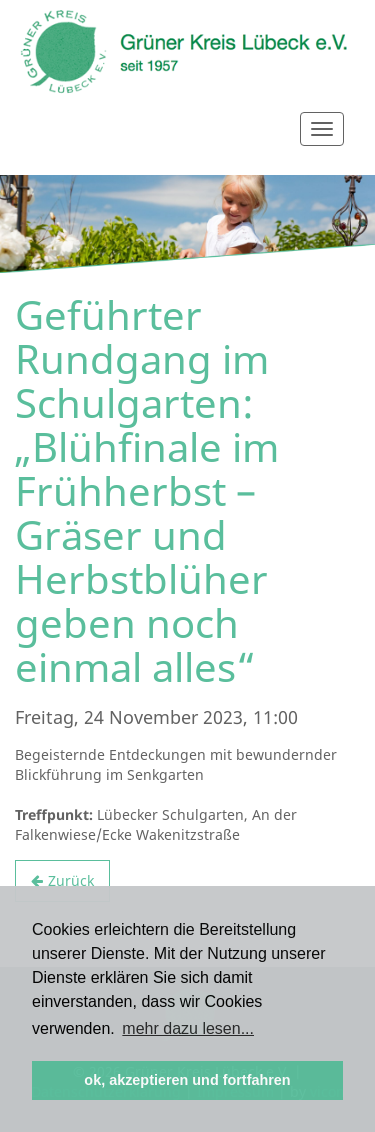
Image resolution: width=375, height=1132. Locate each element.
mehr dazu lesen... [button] (188, 1028)
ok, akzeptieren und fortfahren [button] (187, 1080)
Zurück (71, 880)
